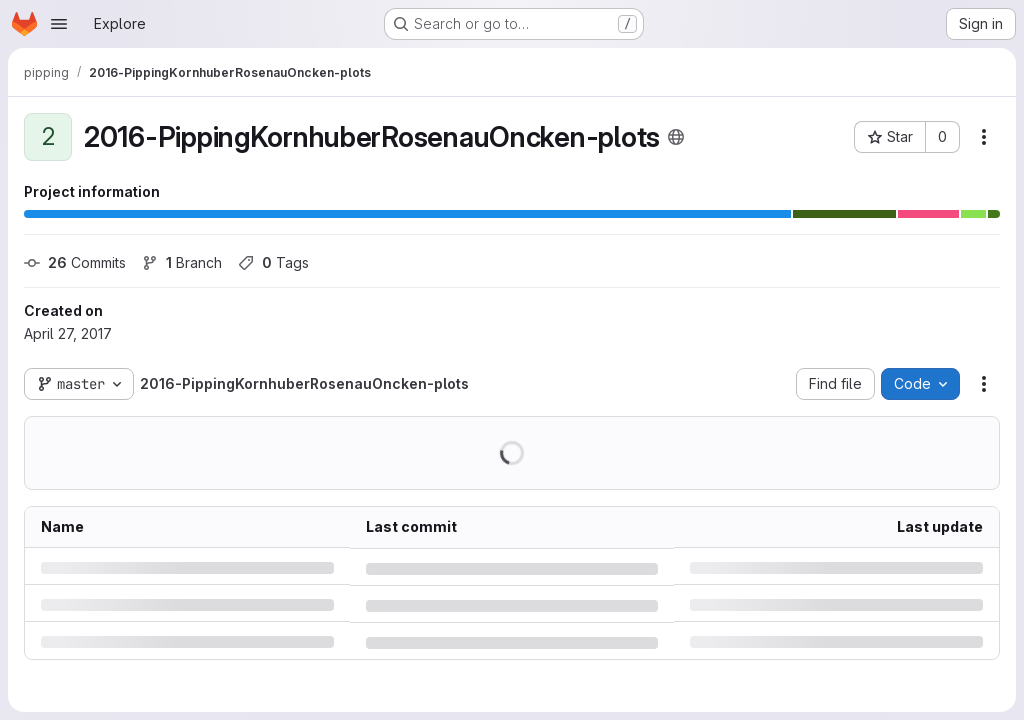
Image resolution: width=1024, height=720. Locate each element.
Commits (75, 262)
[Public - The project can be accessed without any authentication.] (676, 137)
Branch (182, 262)
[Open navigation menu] (59, 24)
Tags (273, 262)
